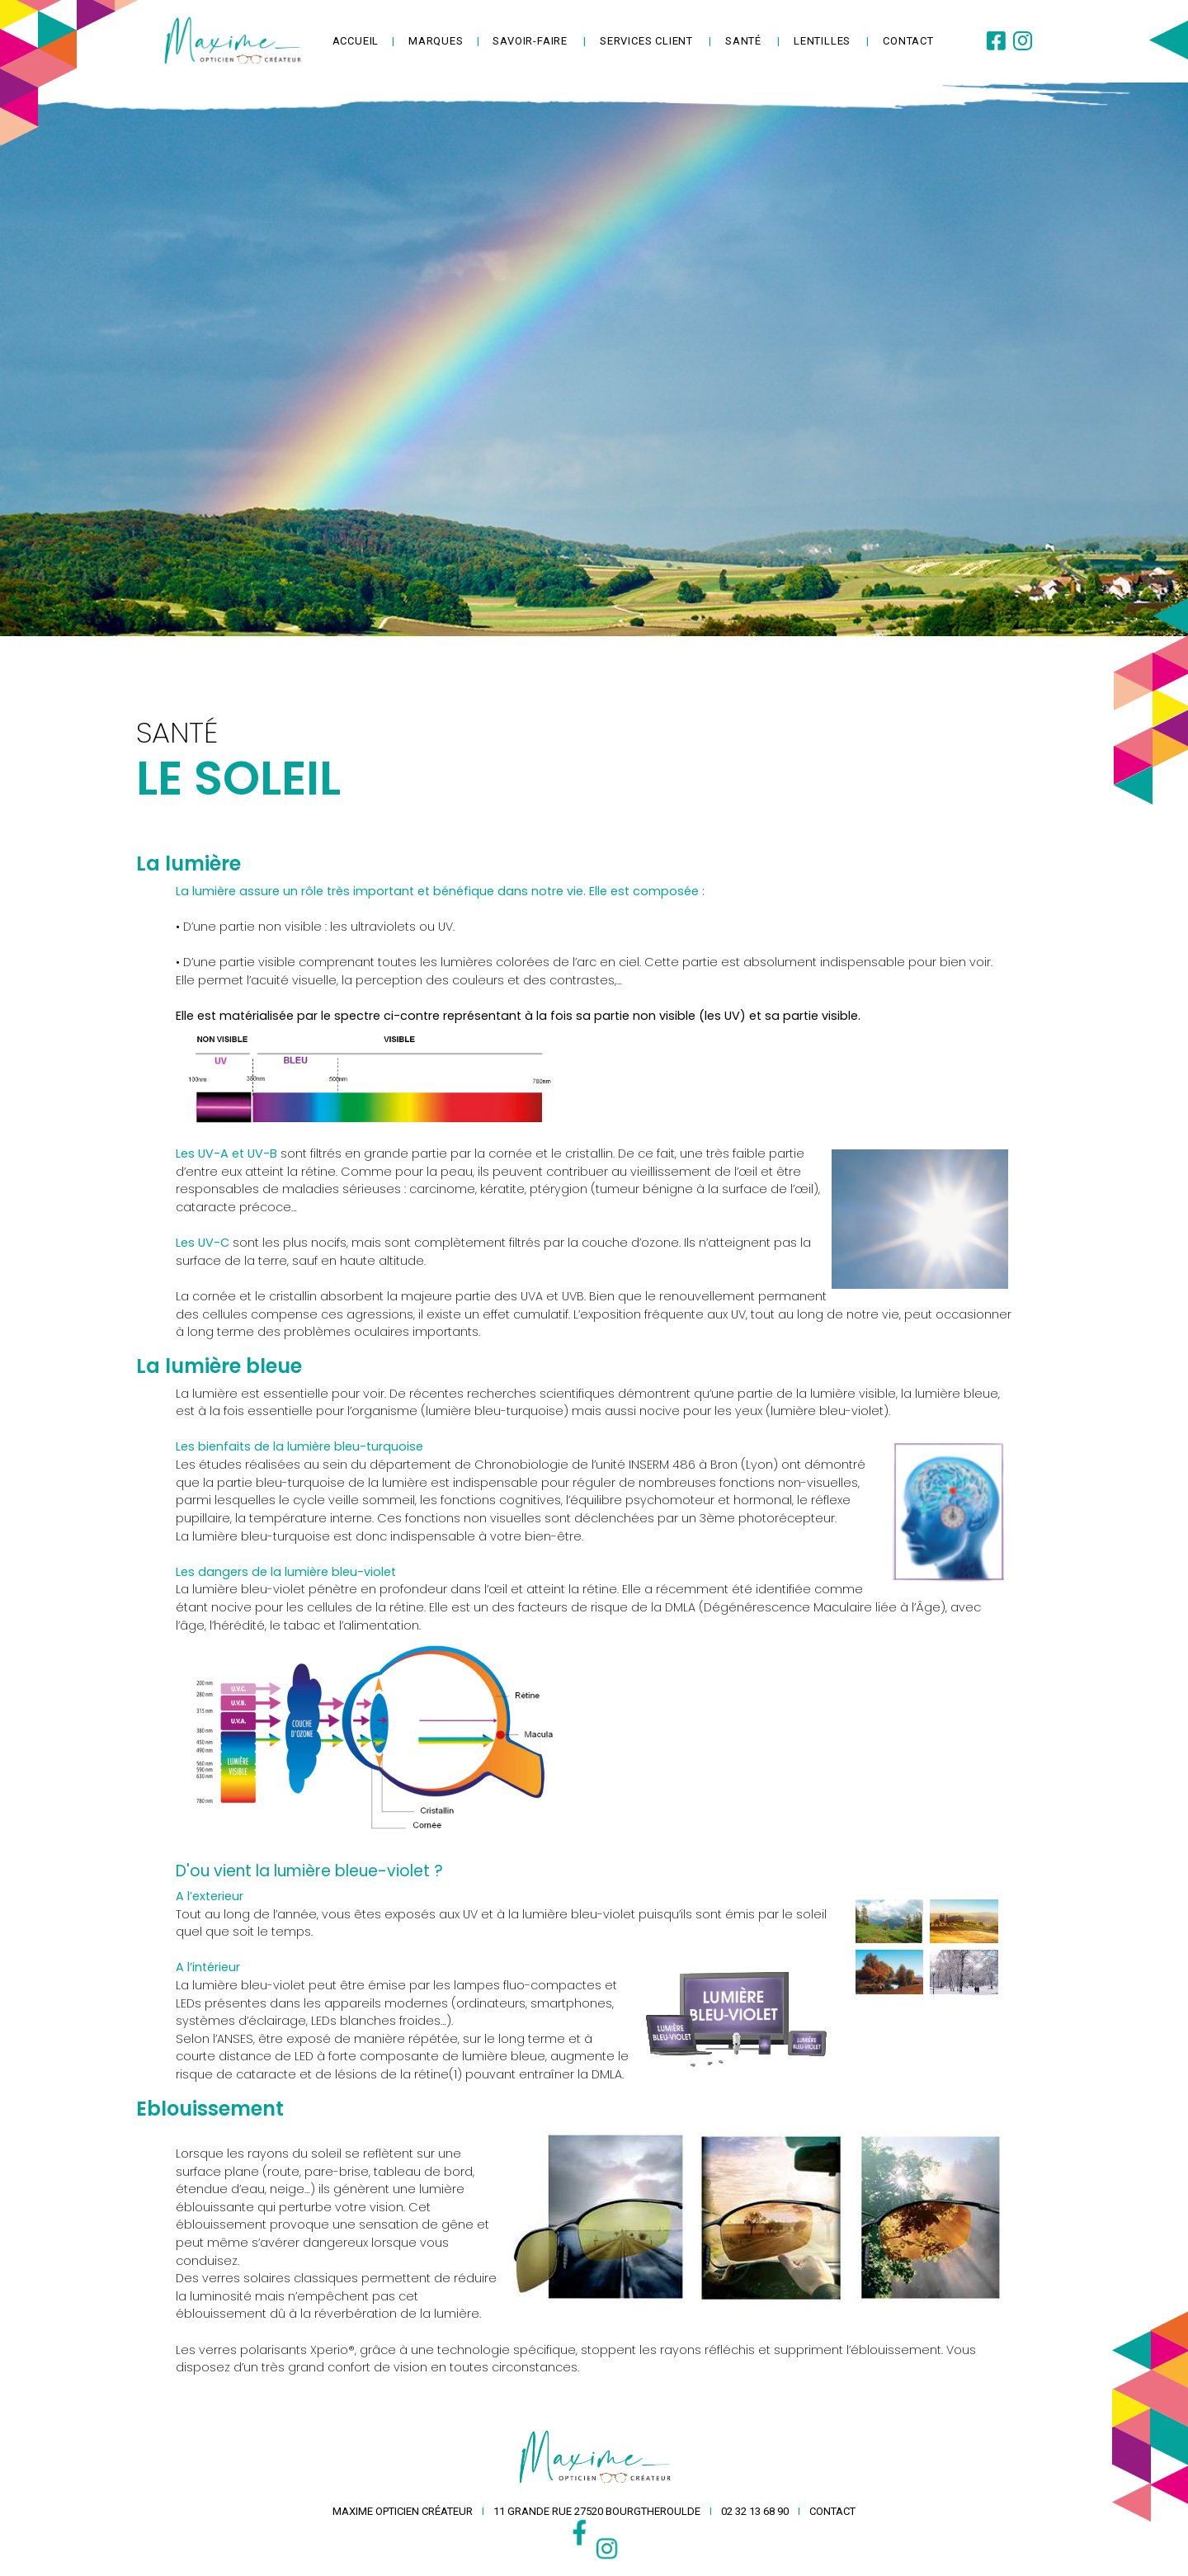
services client (646, 41)
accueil (356, 41)
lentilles (822, 41)
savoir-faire (530, 41)
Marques (436, 41)
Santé (743, 41)
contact (908, 41)
